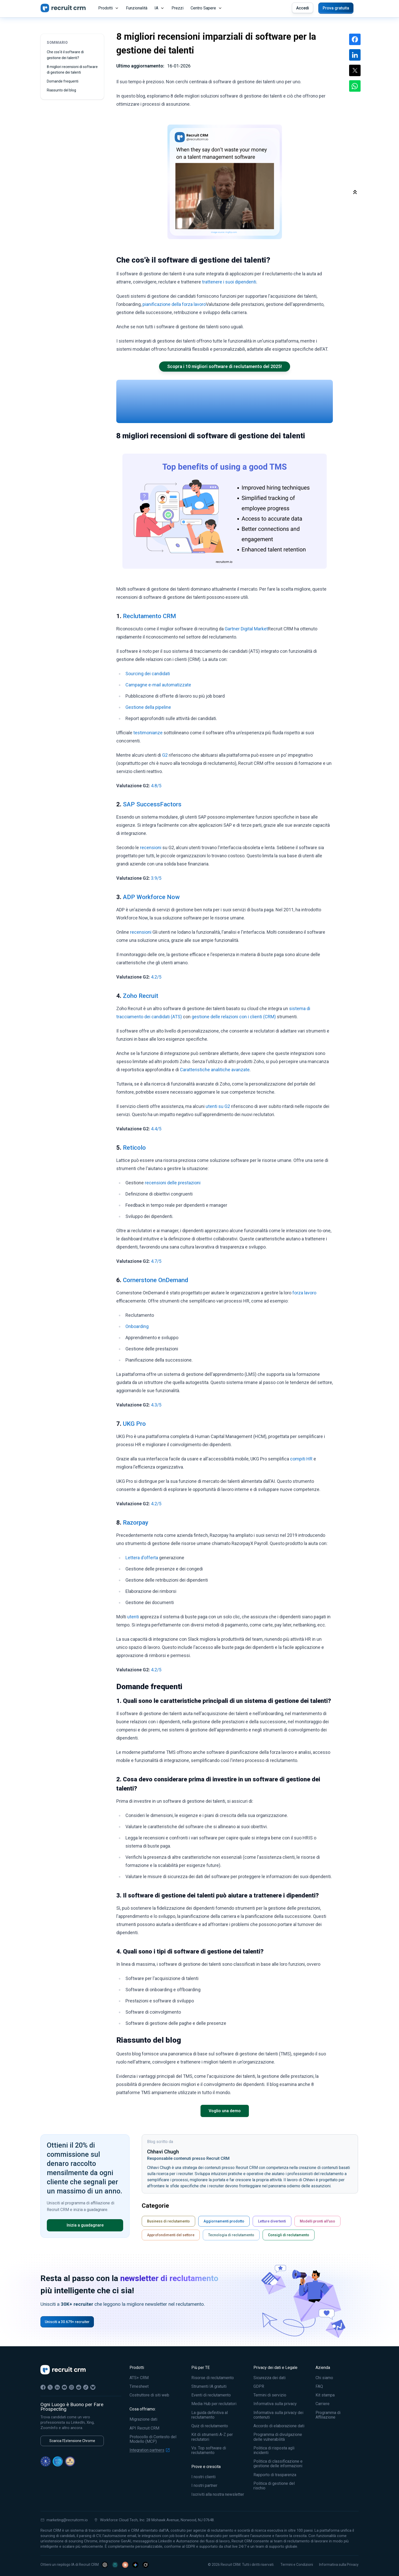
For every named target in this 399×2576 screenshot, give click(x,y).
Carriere (323, 2404)
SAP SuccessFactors (152, 804)
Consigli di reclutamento (288, 2235)
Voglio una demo (225, 2110)
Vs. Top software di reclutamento (208, 2450)
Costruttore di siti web (149, 2395)
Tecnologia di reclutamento (231, 2235)
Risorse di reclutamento (212, 2378)
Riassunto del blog (61, 90)
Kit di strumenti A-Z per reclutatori (212, 2437)
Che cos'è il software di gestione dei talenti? (65, 55)
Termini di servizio (269, 2395)
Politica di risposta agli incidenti (273, 2450)
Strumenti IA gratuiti (208, 2386)
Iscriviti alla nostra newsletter (217, 2494)
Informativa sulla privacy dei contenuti (278, 2415)
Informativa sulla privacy (275, 2404)
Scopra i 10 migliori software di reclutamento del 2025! (224, 366)
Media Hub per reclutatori (213, 2404)
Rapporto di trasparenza (274, 2475)
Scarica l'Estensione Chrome (72, 2441)
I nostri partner (204, 2485)
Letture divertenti (272, 2221)
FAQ (319, 2386)
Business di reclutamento (168, 2221)
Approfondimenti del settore (170, 2235)
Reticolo (134, 1147)
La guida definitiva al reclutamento (209, 2415)
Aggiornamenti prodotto (224, 2221)
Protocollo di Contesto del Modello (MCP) (153, 2439)
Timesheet (139, 2386)
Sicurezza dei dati (269, 2378)
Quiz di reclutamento (209, 2426)
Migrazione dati (143, 2419)
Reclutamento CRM (149, 616)
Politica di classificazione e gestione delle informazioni (278, 2463)
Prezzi (177, 8)
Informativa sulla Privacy (339, 2565)
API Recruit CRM (144, 2428)
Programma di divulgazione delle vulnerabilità (277, 2437)
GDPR (258, 2386)
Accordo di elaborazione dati (278, 2426)
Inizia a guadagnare (85, 2225)
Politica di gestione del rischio (274, 2485)
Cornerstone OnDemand (155, 1280)
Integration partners (149, 2450)
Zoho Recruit (140, 995)
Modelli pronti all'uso (317, 2221)
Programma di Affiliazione (328, 2415)
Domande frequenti (62, 81)
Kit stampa (325, 2395)
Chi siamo (324, 2378)
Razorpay (135, 1522)
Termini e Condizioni (296, 2565)
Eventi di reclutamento (211, 2395)
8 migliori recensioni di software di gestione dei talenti (72, 70)
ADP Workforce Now (151, 897)
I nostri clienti (203, 2477)
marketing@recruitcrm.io (64, 2520)
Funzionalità (136, 8)
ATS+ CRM (139, 2378)
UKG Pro (134, 1423)
